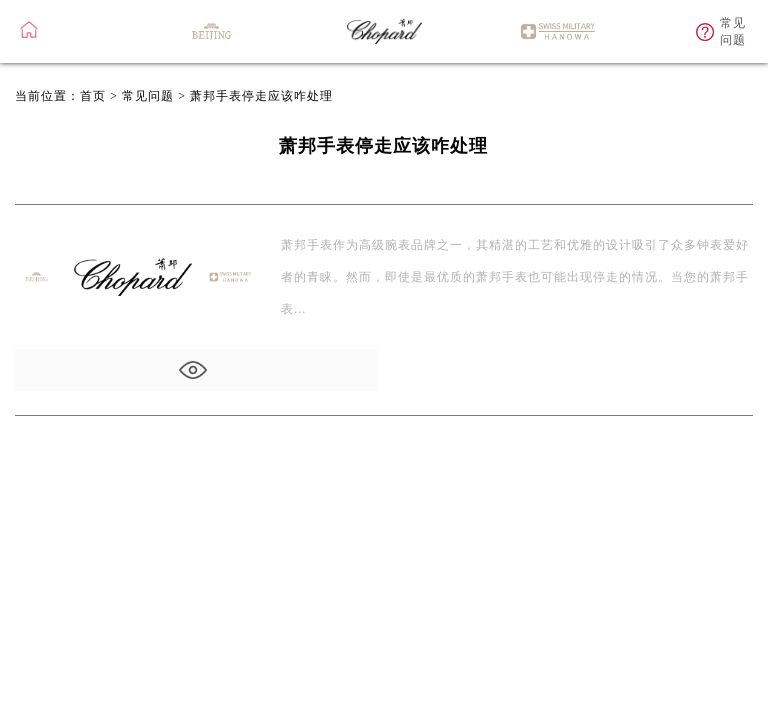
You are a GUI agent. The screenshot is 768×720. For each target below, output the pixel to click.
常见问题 (148, 96)
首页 (93, 96)
